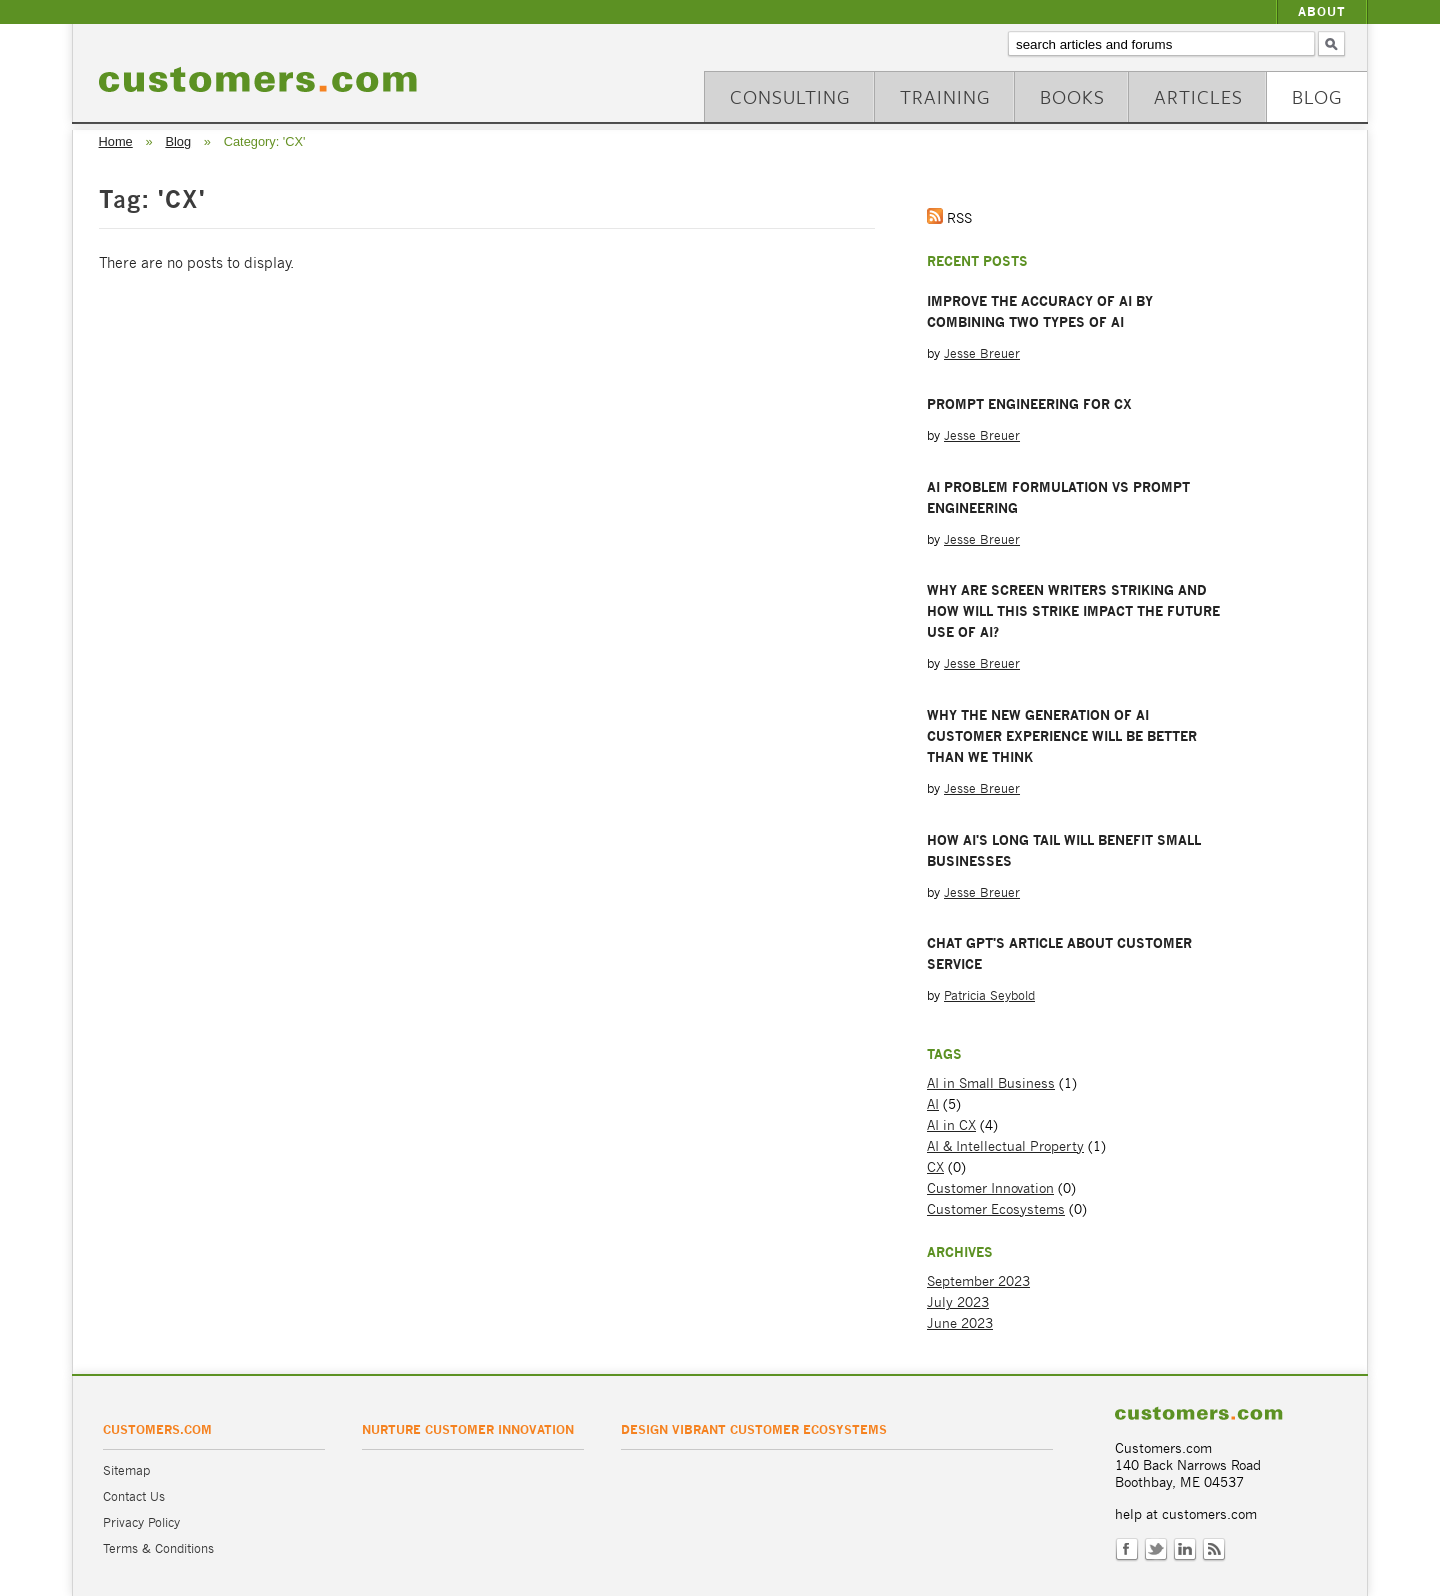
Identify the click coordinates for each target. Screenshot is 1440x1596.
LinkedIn (1185, 1550)
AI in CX (951, 1125)
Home (116, 141)
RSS (1214, 1550)
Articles (1198, 96)
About (1322, 11)
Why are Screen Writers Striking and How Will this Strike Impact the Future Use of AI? (1073, 611)
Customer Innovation (990, 1188)
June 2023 (960, 1323)
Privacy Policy (141, 1522)
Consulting (790, 96)
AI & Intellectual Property (1005, 1146)
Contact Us (134, 1496)
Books (1072, 96)
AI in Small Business (991, 1083)
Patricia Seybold (989, 995)
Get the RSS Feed (935, 216)
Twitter (1156, 1550)
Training (945, 96)
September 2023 (978, 1281)
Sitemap (126, 1470)
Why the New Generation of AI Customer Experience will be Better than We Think (1062, 736)
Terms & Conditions (158, 1548)
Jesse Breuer (982, 353)
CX (935, 1167)
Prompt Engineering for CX (1029, 404)
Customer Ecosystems (996, 1209)
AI (933, 1104)
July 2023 (958, 1302)
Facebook (1127, 1550)
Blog (1317, 96)
